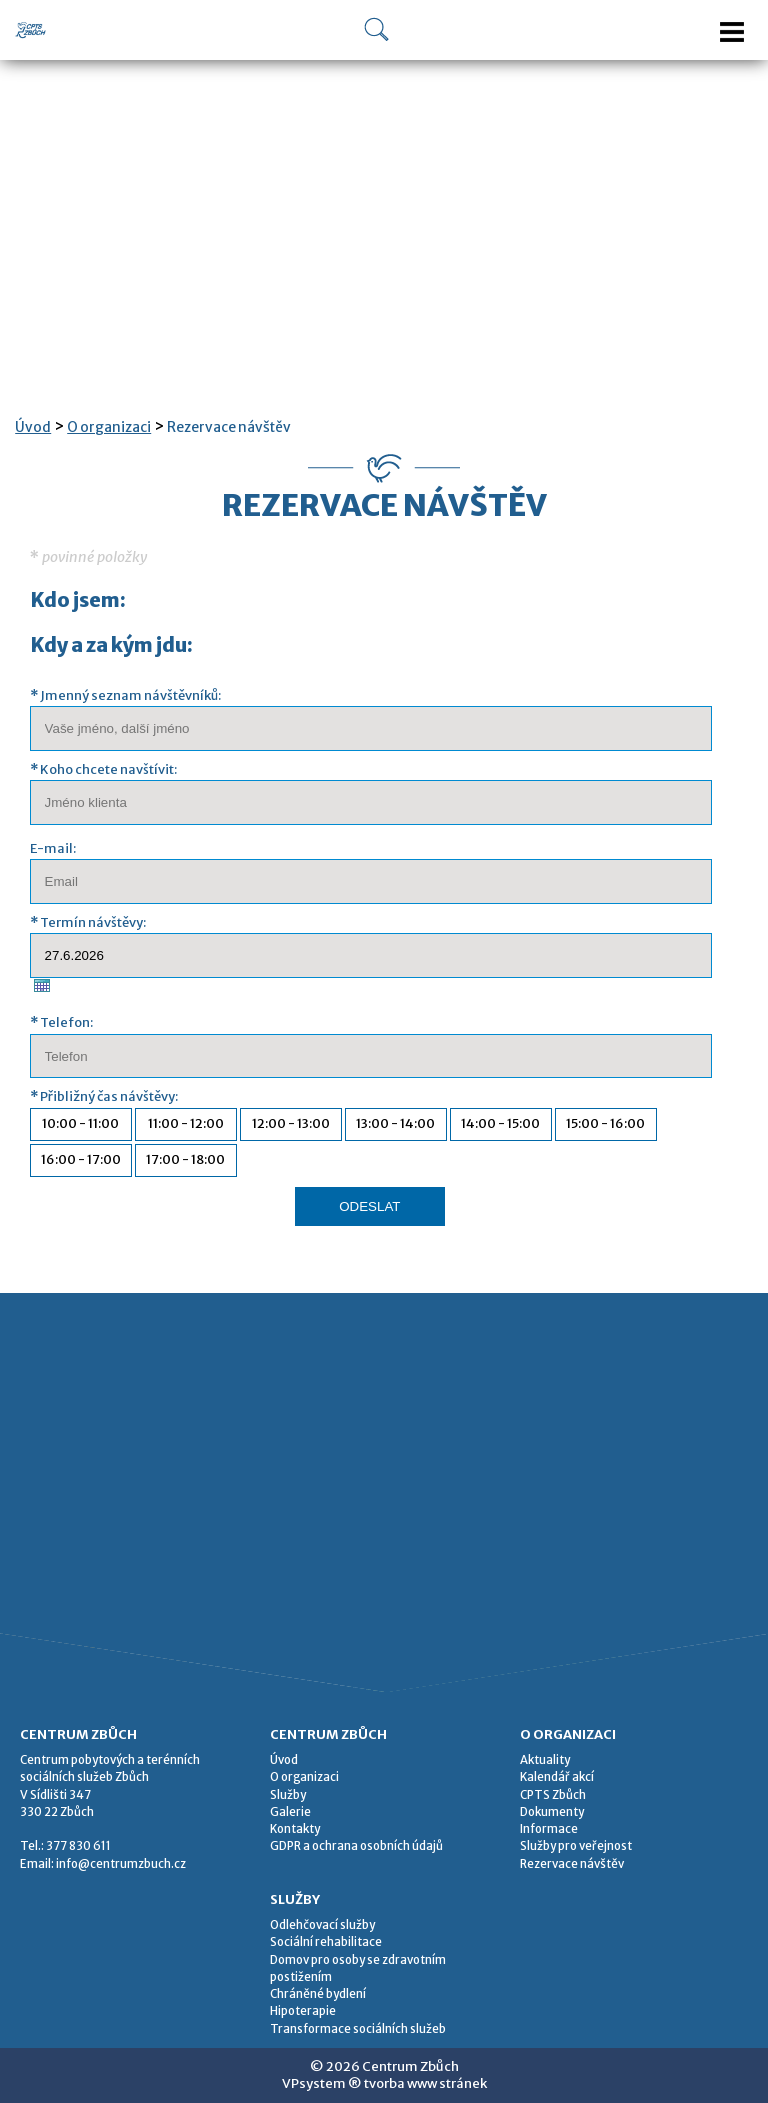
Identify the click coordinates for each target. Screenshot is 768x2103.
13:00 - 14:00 (395, 1123)
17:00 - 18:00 (185, 1159)
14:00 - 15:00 (500, 1123)
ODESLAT (369, 1206)
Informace (549, 1829)
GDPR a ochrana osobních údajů (356, 1846)
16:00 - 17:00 (81, 1159)
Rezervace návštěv (229, 427)
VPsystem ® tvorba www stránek (384, 2083)
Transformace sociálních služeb (358, 2029)
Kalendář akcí (557, 1777)
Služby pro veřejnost (576, 1846)
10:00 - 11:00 (80, 1123)
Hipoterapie (303, 2011)
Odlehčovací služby (322, 1925)
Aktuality (545, 1760)
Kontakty (295, 1829)
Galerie (290, 1812)
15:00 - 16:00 (605, 1123)
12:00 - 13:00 (291, 1123)
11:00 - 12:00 (186, 1123)
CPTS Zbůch (553, 1795)
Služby (288, 1795)
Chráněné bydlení (318, 1994)
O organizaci (109, 427)
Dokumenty (552, 1812)
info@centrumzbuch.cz (121, 1864)
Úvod (33, 427)
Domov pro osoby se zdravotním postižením (358, 1968)
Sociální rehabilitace (326, 1942)
